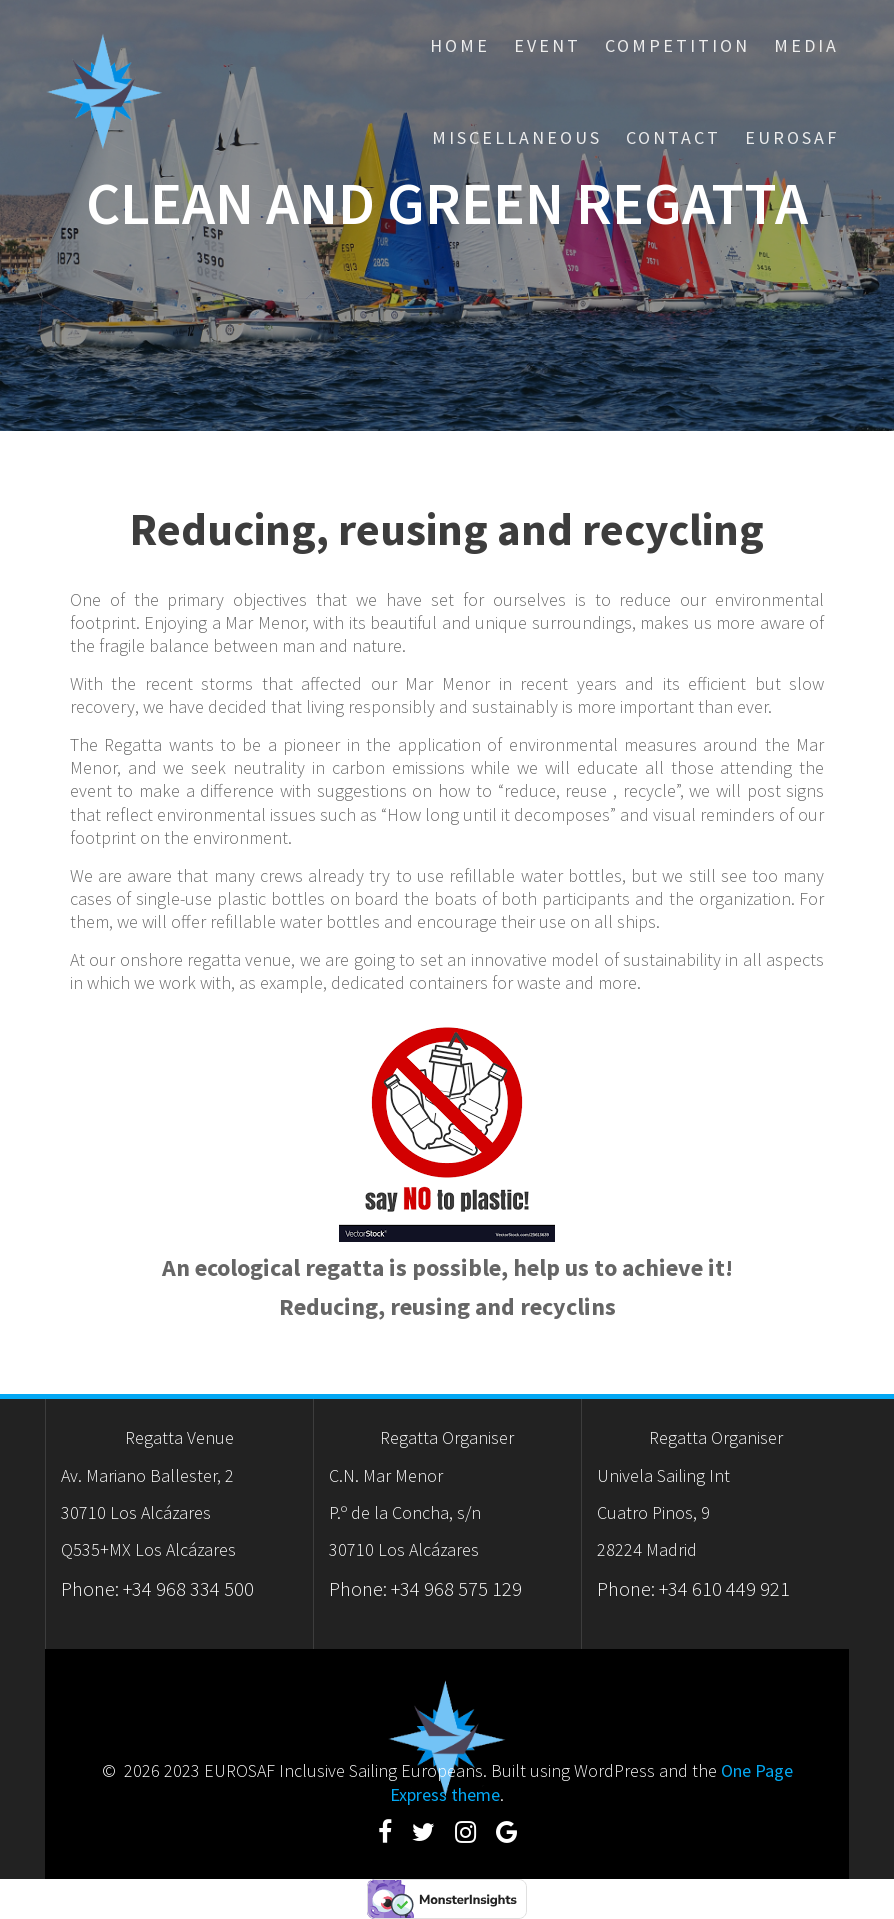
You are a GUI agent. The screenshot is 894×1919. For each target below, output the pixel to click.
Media (806, 45)
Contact (673, 137)
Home (460, 45)
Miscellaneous (517, 137)
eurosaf (792, 137)
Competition (677, 45)
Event (547, 45)
